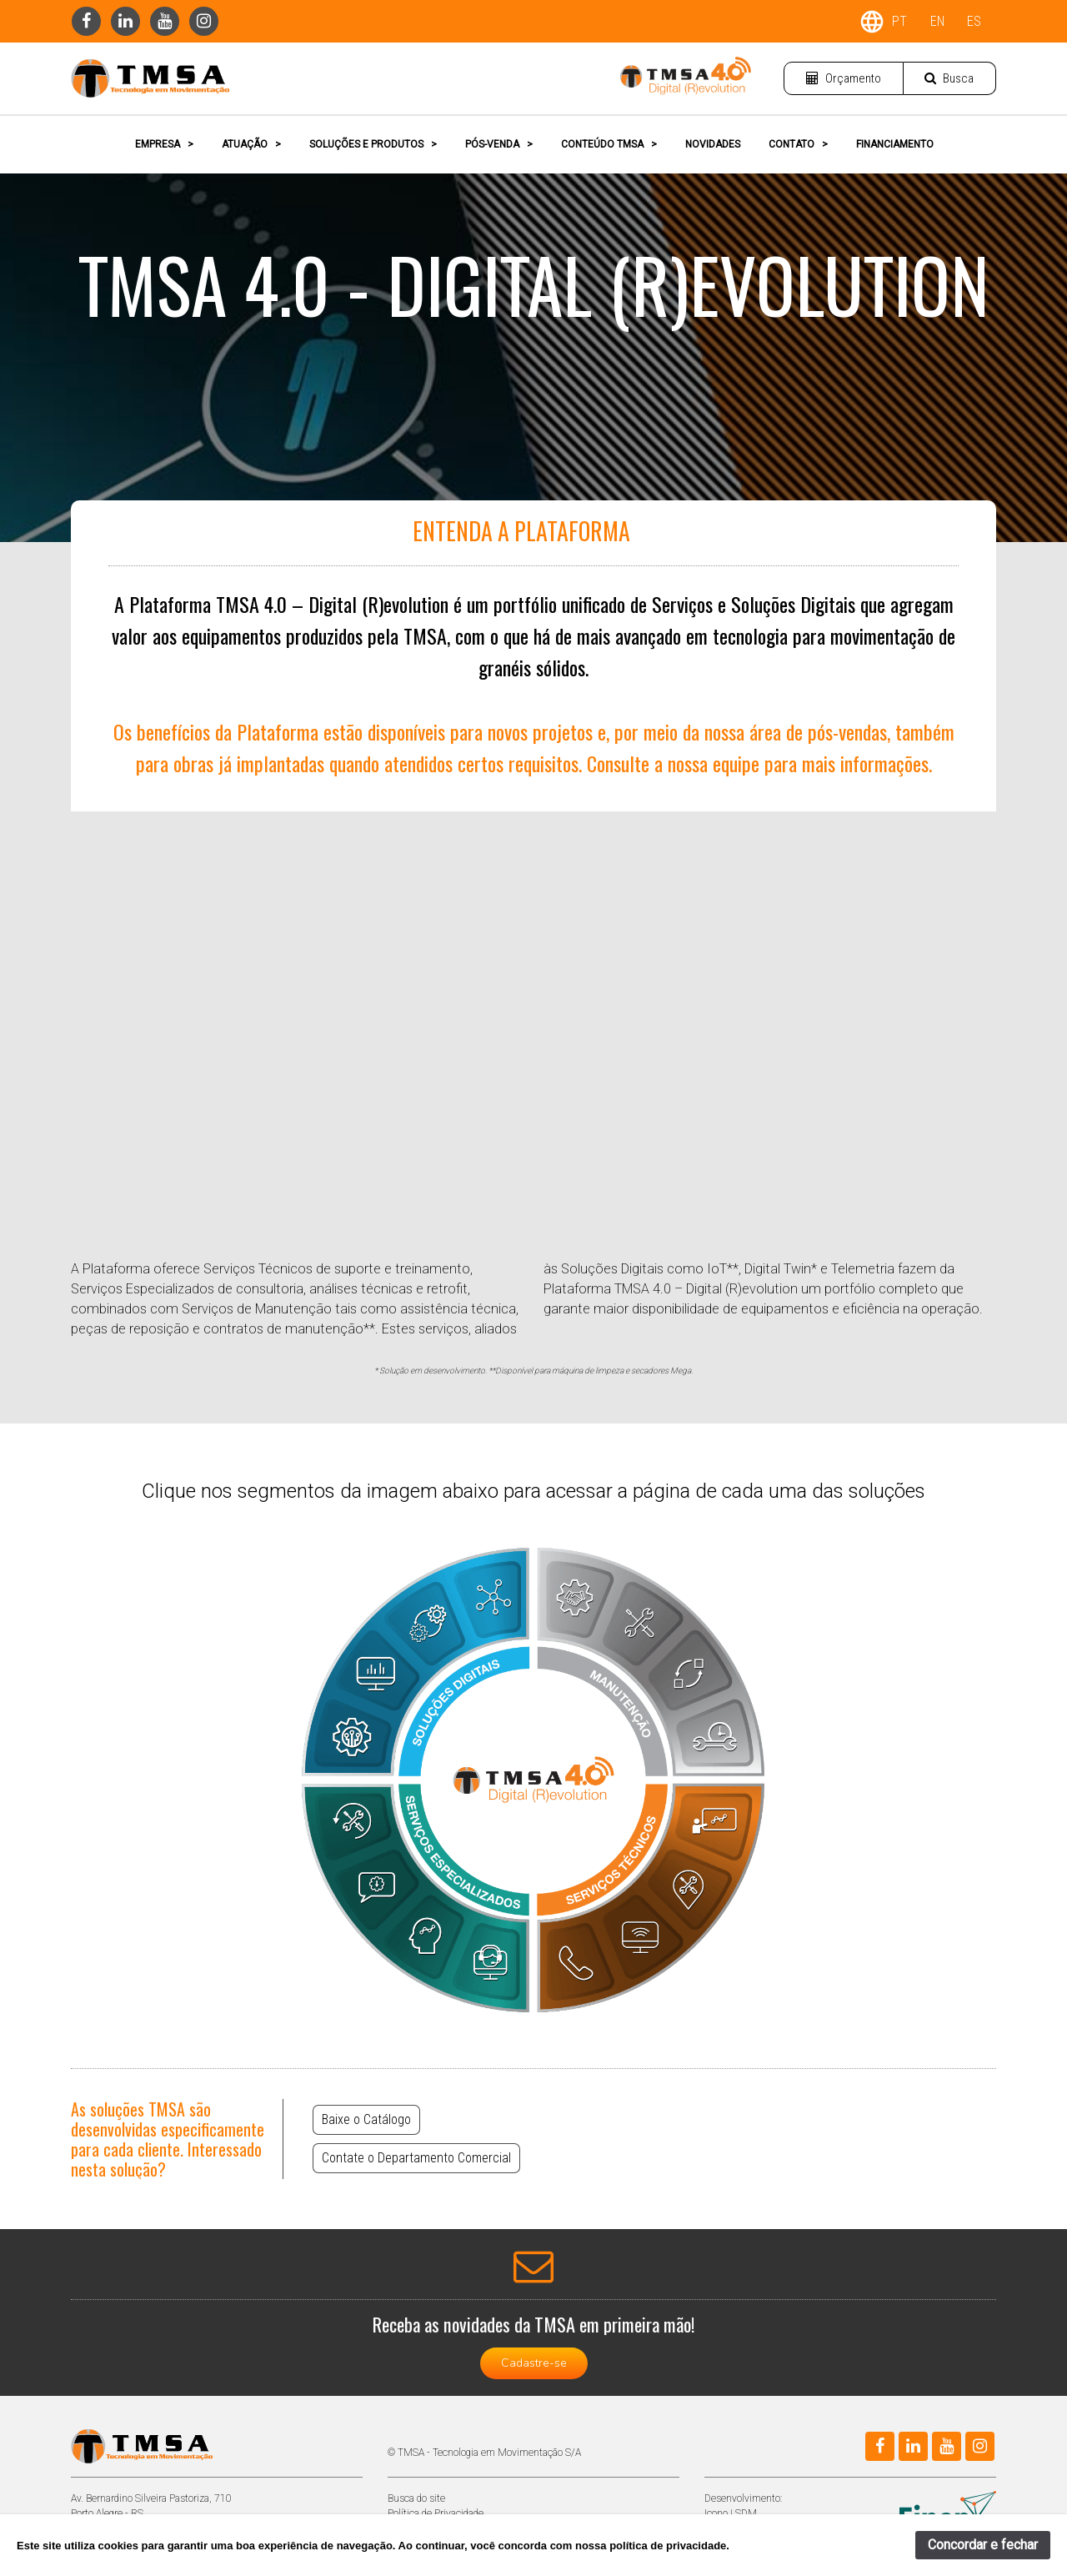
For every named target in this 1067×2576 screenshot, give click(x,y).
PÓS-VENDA (499, 144)
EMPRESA (164, 144)
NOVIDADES (712, 144)
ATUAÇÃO (251, 144)
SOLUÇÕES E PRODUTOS (373, 144)
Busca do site (416, 2498)
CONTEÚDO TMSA (609, 144)
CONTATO (798, 144)
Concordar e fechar (983, 2545)
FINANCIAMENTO (895, 144)
